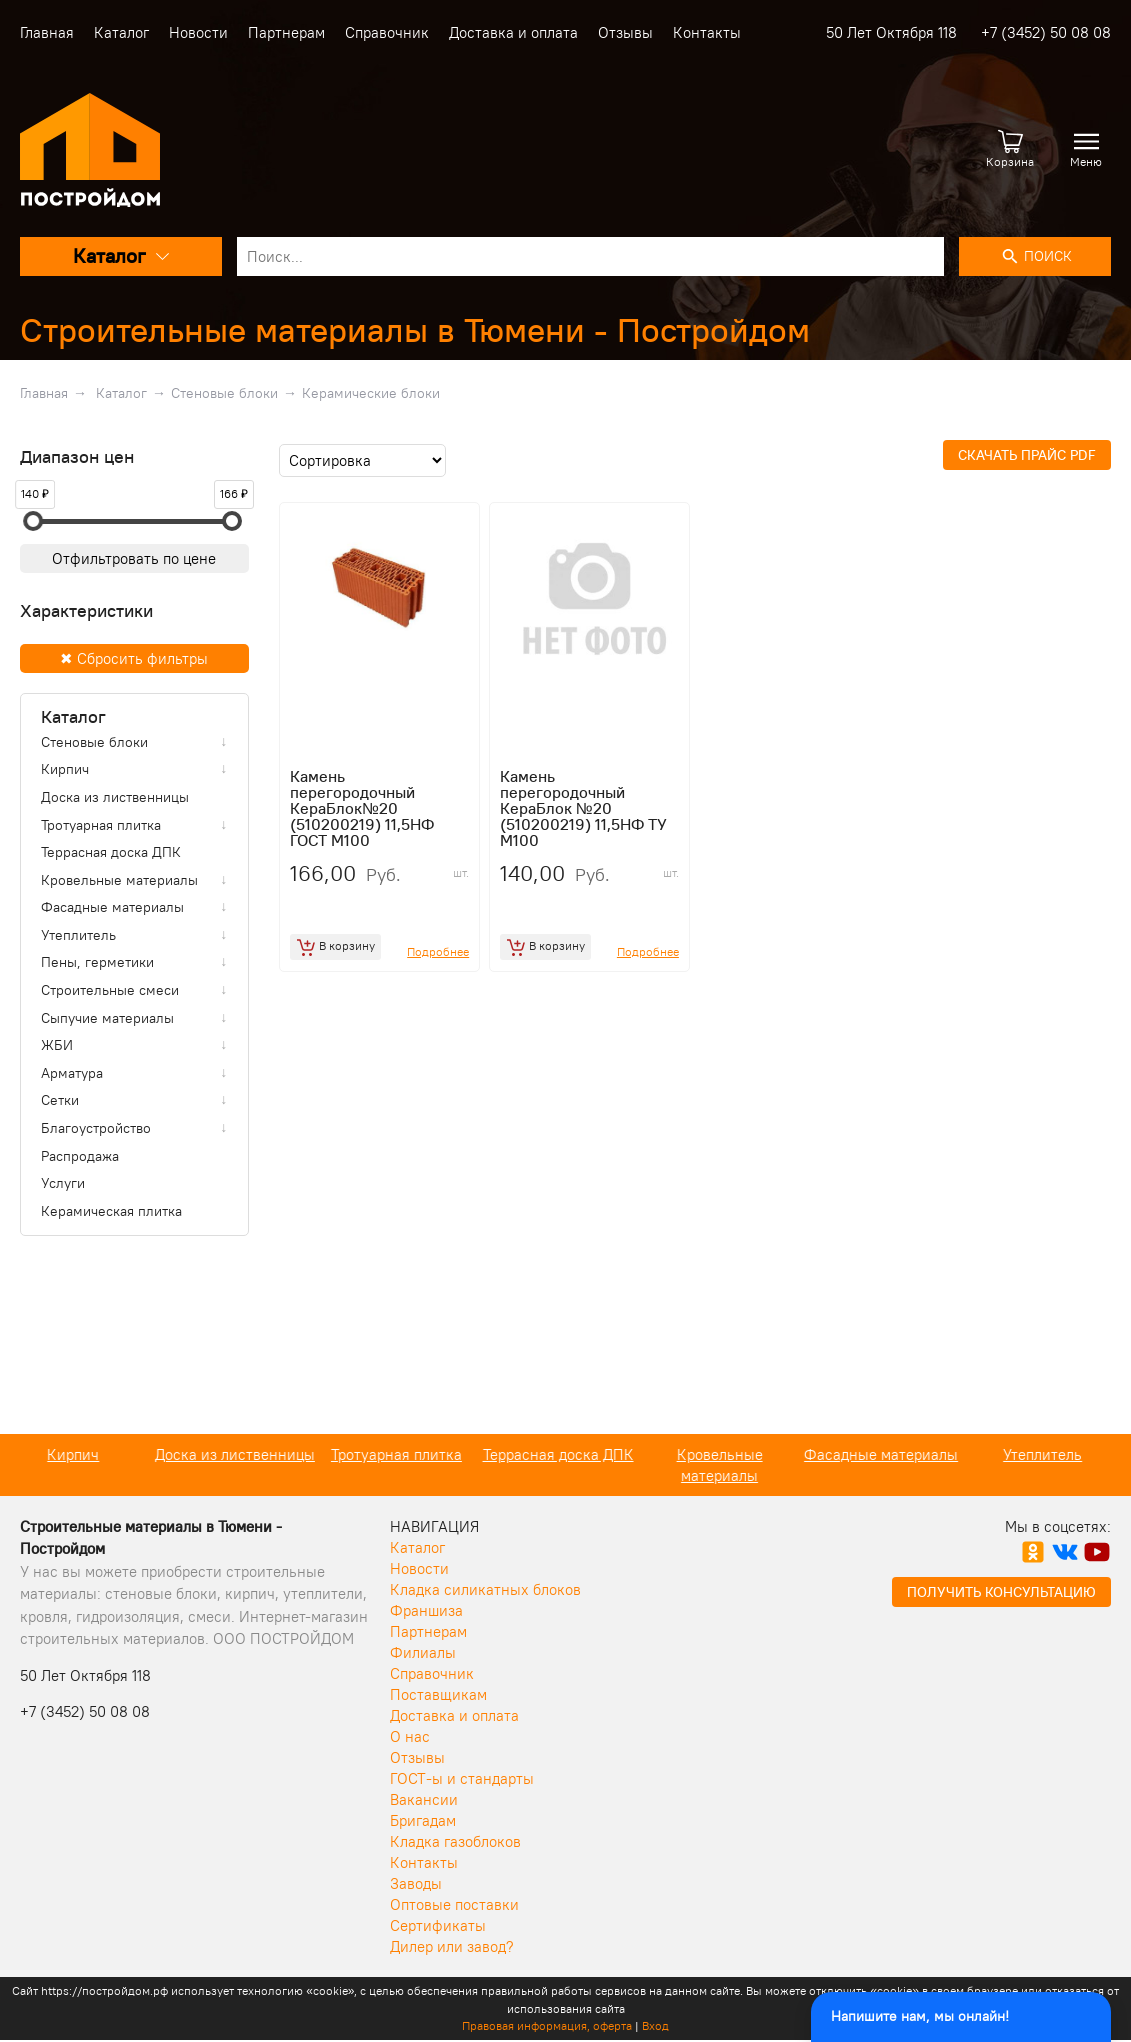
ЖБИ (57, 1045)
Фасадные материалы (112, 907)
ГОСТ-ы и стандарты (462, 1778)
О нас (410, 1736)
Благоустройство (96, 1128)
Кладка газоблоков (455, 1841)
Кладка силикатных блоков (485, 1589)
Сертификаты (438, 1925)
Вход (655, 2025)
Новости (198, 32)
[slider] (33, 521)
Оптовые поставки (454, 1904)
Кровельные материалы (119, 880)
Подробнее (438, 951)
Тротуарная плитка (101, 825)
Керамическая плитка (111, 1211)
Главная (47, 32)
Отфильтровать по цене (134, 558)
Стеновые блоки (224, 393)
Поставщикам (438, 1694)
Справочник (387, 32)
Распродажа (80, 1156)
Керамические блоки (371, 393)
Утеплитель (78, 935)
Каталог (121, 32)
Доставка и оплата (513, 32)
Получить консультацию (1001, 1592)
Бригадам (423, 1820)
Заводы (416, 1883)
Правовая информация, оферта (547, 2025)
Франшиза (426, 1610)
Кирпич (65, 769)
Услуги (63, 1183)
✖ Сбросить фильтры (134, 658)
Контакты (707, 32)
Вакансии (424, 1799)
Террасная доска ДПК (111, 852)
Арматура (72, 1073)
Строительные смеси (110, 990)
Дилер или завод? (452, 1946)
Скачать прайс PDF (1027, 455)
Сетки (60, 1100)
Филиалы (423, 1652)
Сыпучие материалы (107, 1018)
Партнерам (286, 32)
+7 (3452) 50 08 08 (1046, 32)
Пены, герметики (97, 962)
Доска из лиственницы (115, 797)
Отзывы (625, 32)
